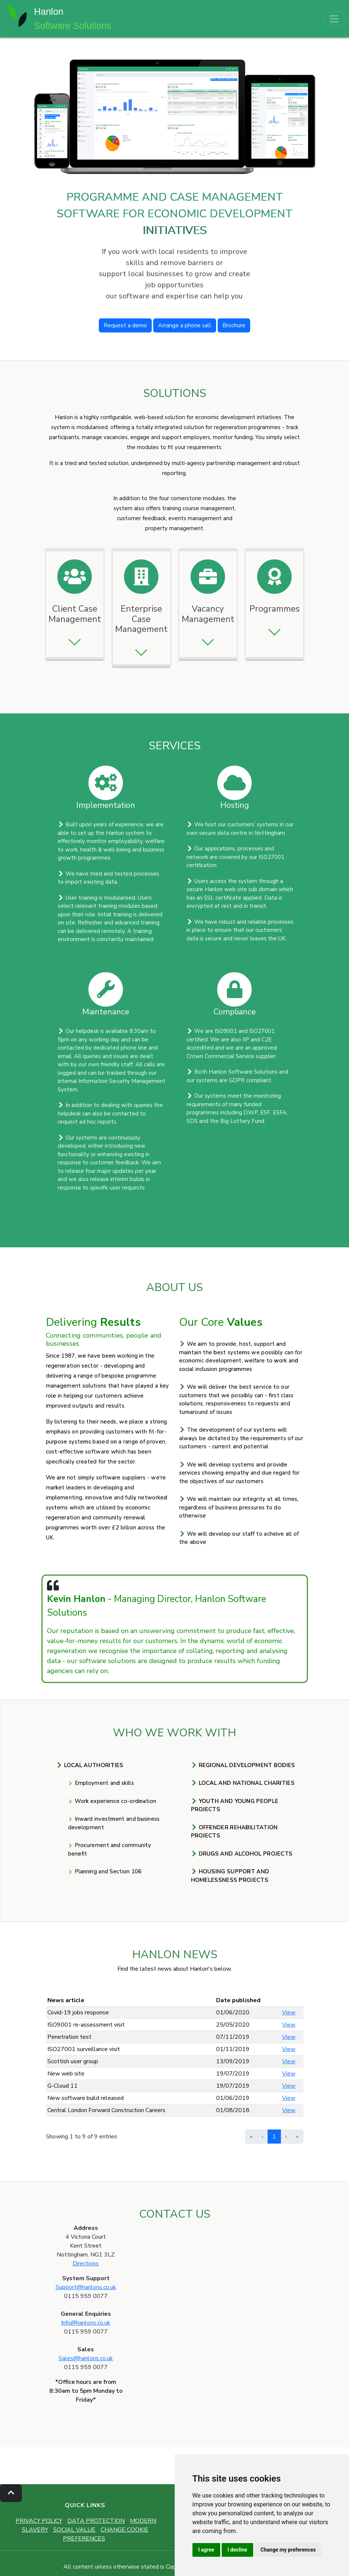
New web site (65, 2074)
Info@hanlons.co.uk (85, 2323)
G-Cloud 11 (62, 2086)
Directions (86, 2263)
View (288, 2012)
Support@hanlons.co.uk (86, 2287)
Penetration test (69, 2037)
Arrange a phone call (184, 325)
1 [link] (274, 2136)
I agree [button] (206, 2550)
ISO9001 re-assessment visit (86, 2025)
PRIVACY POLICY (39, 2521)
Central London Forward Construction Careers (106, 2110)
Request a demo (125, 325)
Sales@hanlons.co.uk (85, 2358)
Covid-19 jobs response (78, 2012)
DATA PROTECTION (96, 2521)
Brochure (233, 325)
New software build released (85, 2098)
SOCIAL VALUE (74, 2530)
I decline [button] (237, 2550)
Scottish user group (72, 2061)
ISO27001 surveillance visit (83, 2049)
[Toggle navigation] (334, 18)
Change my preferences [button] (288, 2550)
